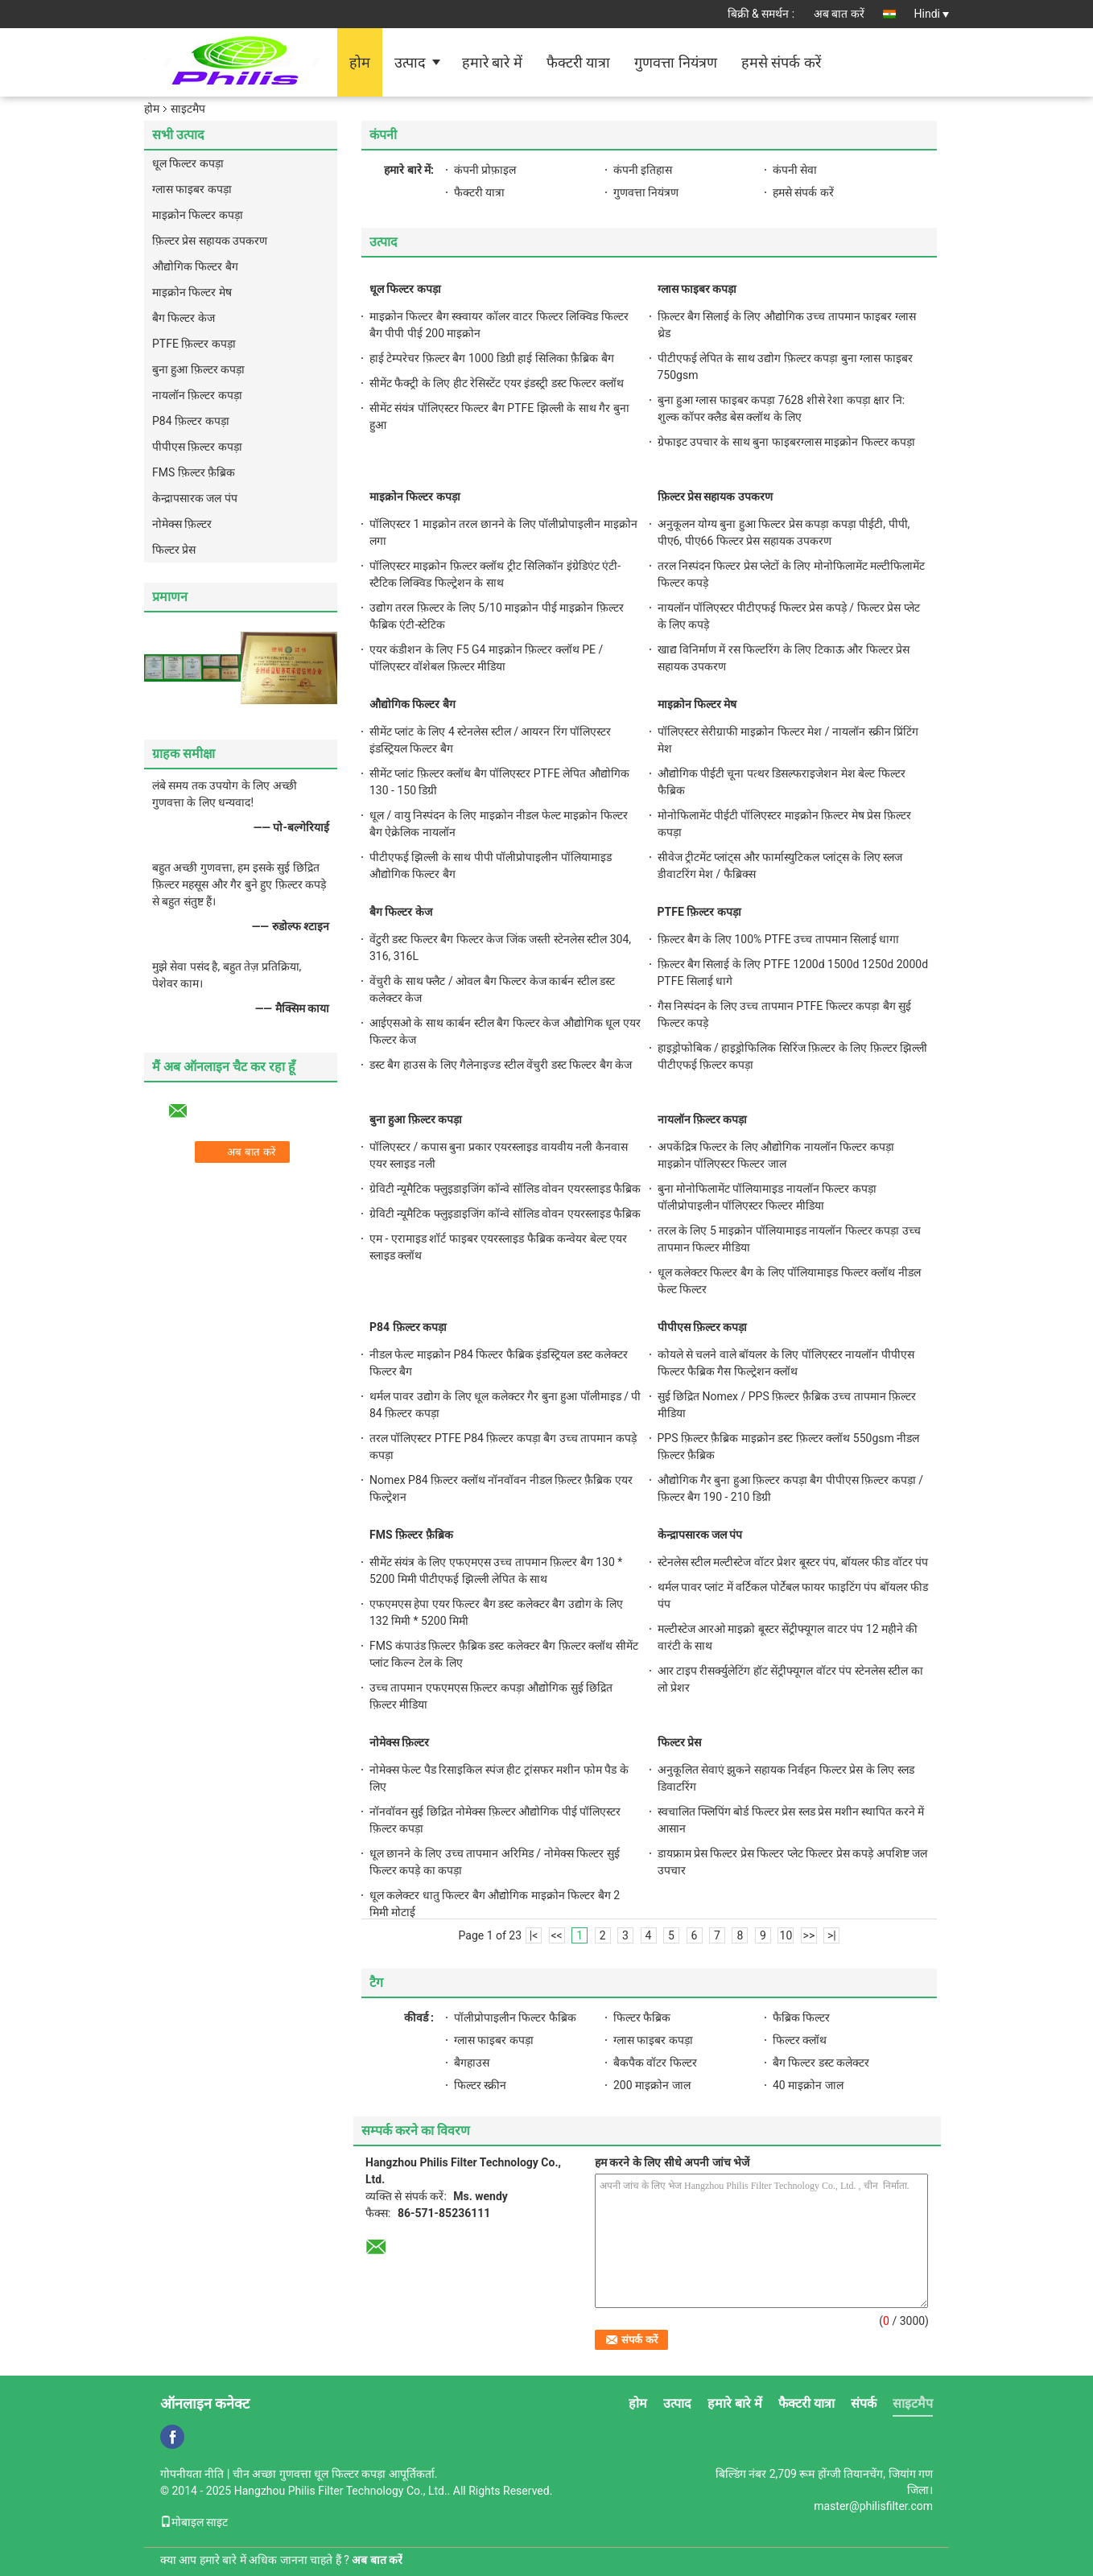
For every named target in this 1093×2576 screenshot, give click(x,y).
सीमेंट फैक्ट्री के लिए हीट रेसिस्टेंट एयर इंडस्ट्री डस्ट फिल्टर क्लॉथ (496, 383)
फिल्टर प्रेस (174, 549)
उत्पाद (410, 62)
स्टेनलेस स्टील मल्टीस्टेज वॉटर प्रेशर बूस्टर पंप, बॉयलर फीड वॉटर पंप (793, 1562)
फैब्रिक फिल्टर (801, 2017)
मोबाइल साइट (194, 2522)
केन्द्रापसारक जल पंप (194, 498)
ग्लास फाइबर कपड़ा (192, 189)
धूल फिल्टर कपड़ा (188, 163)
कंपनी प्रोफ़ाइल (485, 169)
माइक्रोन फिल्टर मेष (192, 292)
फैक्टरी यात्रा (578, 62)
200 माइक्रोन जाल (652, 2085)
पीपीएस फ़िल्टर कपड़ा (197, 446)
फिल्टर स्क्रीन (480, 2085)
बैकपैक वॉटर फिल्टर (655, 2062)
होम (359, 62)
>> (809, 1935)
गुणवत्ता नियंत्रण (675, 62)
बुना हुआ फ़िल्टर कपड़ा (198, 369)
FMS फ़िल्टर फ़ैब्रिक (193, 472)
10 (786, 1935)
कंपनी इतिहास (642, 169)
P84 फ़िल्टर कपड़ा (190, 420)
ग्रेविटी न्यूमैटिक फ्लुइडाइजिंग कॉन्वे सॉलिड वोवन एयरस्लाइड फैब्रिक (505, 1188)
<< (556, 1935)
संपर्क (863, 2403)
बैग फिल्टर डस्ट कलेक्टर (821, 2062)
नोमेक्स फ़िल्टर (182, 523)
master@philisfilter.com (873, 2506)
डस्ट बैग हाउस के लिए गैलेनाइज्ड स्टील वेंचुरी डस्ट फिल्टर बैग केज (500, 1064)
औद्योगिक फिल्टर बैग (195, 266)
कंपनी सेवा (795, 169)
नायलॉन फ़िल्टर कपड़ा (197, 395)
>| (831, 1935)
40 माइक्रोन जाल (808, 2085)
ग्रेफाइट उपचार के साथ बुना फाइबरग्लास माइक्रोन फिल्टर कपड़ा (787, 441)
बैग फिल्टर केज (183, 317)
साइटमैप (913, 2403)
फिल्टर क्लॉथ (800, 2040)
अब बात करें (839, 13)
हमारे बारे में (492, 62)
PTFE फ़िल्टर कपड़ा (194, 343)
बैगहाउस (471, 2062)
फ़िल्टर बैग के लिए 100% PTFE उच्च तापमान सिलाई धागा (779, 939)
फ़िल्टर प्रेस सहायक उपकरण (209, 240)
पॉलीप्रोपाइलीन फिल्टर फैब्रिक (515, 2017)
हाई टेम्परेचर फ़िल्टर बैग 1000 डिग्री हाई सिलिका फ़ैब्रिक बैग (491, 358)
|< (534, 1935)
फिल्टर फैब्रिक (641, 2017)
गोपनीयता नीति (192, 2473)
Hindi (931, 13)
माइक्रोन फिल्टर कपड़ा (197, 214)
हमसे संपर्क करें (781, 62)
